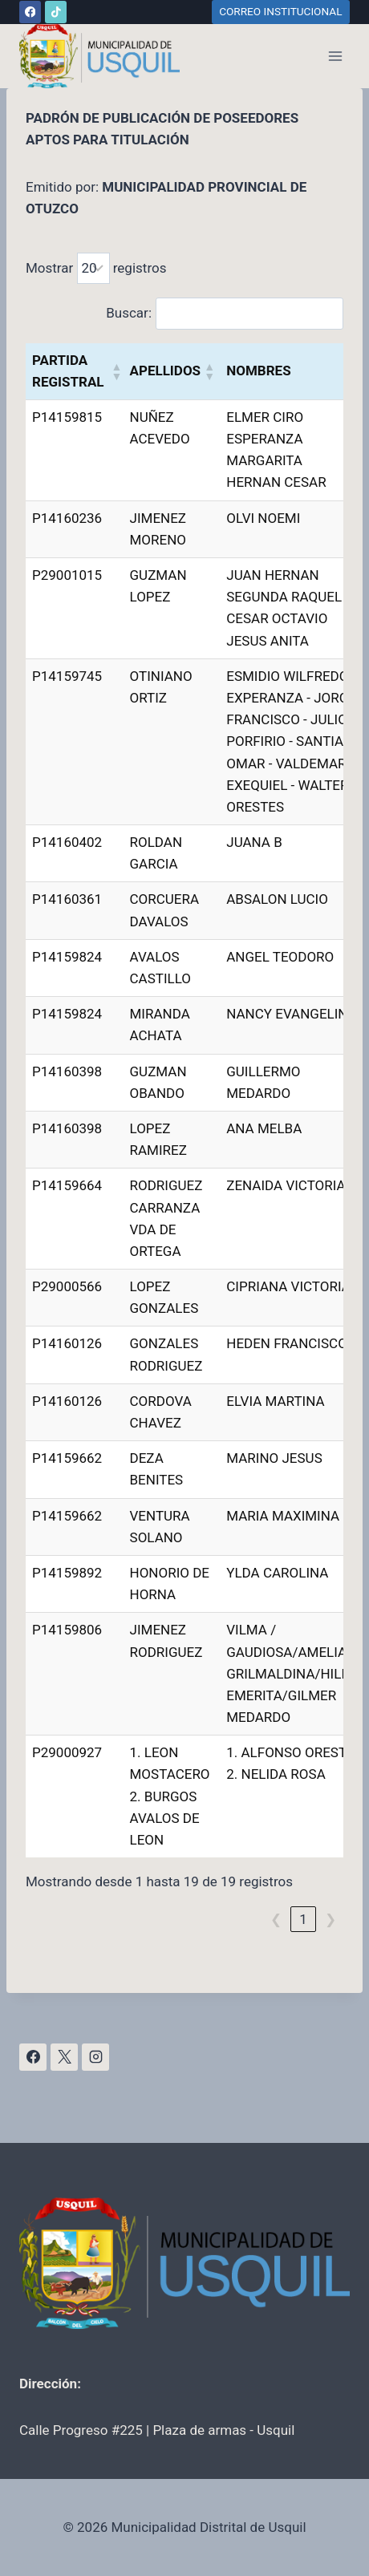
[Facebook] (30, 11)
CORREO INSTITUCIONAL (280, 11)
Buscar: (129, 313)
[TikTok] (56, 11)
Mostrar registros (96, 268)
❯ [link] (330, 1919)
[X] (64, 2057)
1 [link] (303, 1919)
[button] (114, 371)
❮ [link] (276, 1919)
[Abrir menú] (335, 55)
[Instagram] (95, 2057)
